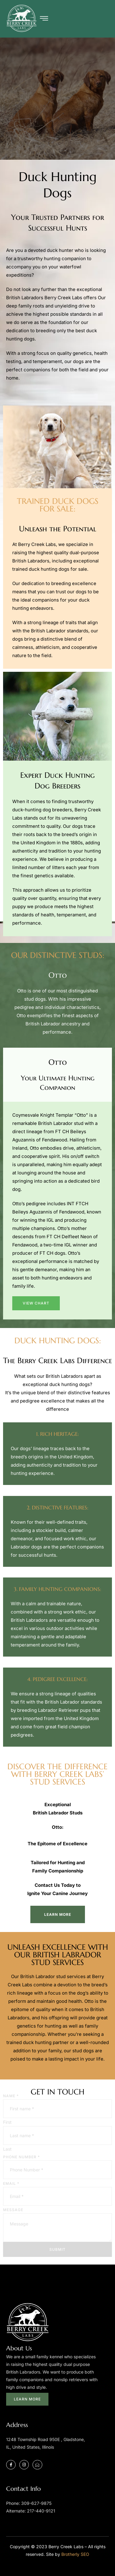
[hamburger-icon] (44, 19)
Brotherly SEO (75, 2554)
